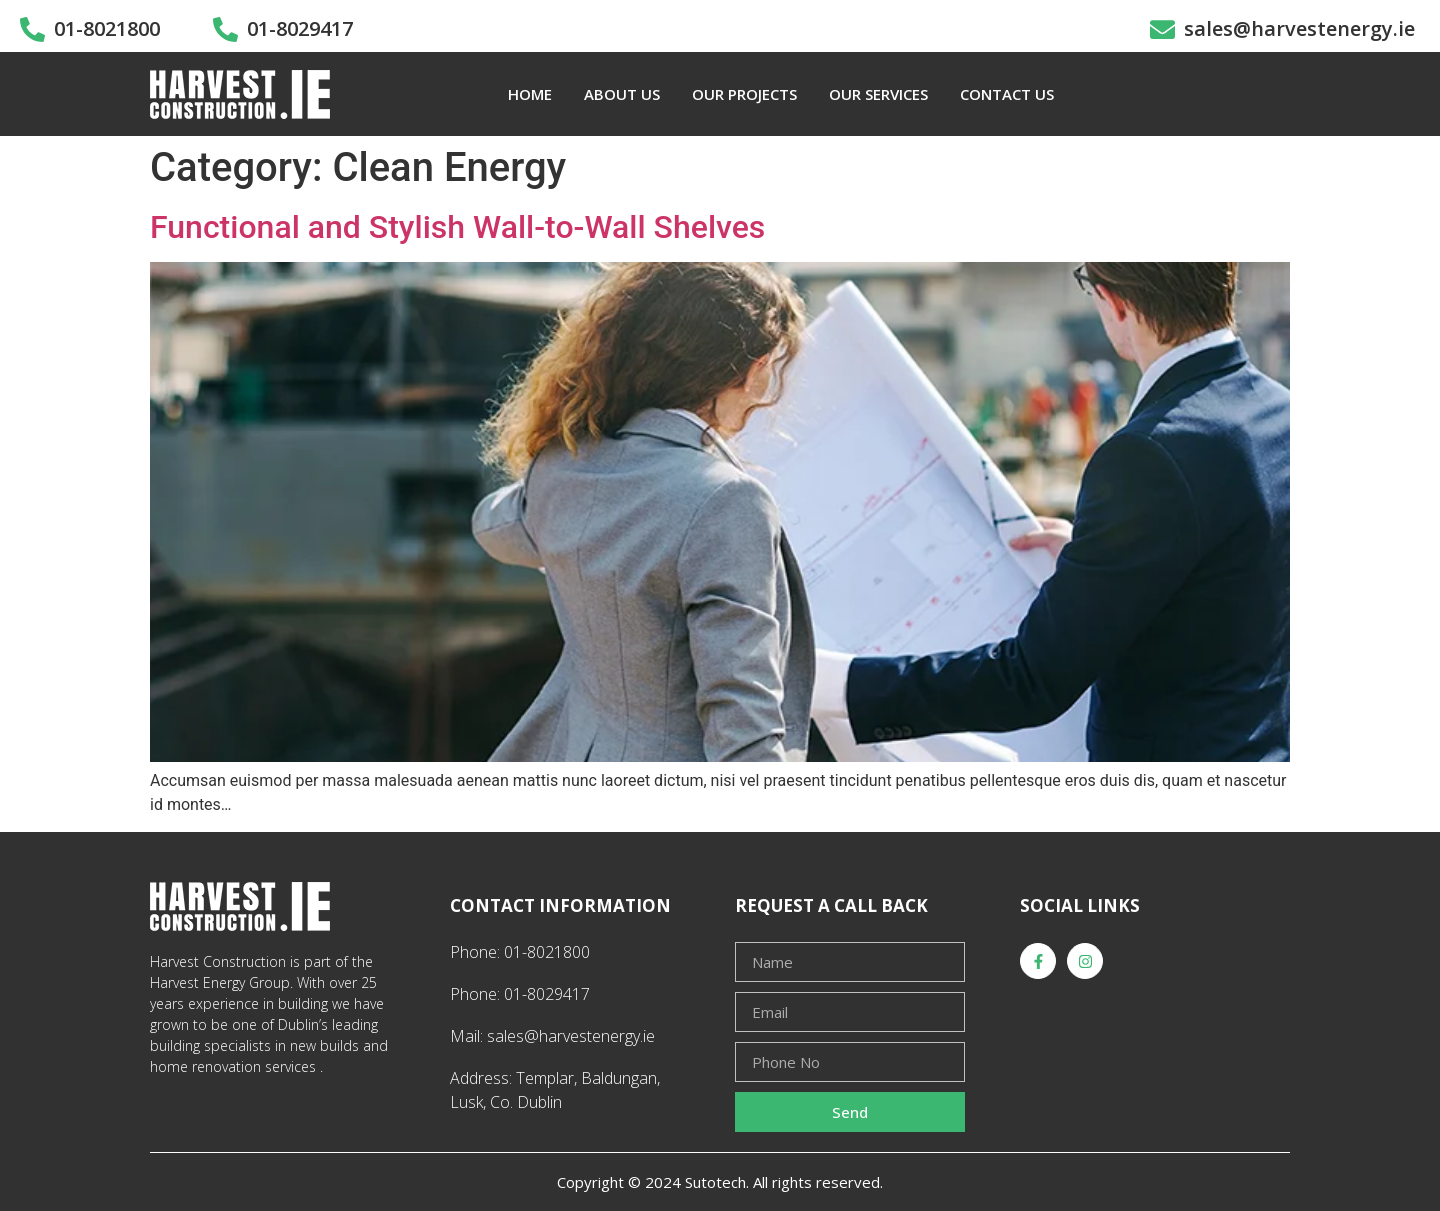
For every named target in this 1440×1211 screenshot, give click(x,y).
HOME (530, 94)
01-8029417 (300, 28)
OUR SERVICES (878, 94)
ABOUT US (622, 94)
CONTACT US (1007, 94)
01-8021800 (107, 28)
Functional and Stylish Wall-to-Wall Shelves (457, 227)
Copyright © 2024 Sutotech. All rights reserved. (720, 1182)
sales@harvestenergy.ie (1299, 28)
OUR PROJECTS (744, 94)
